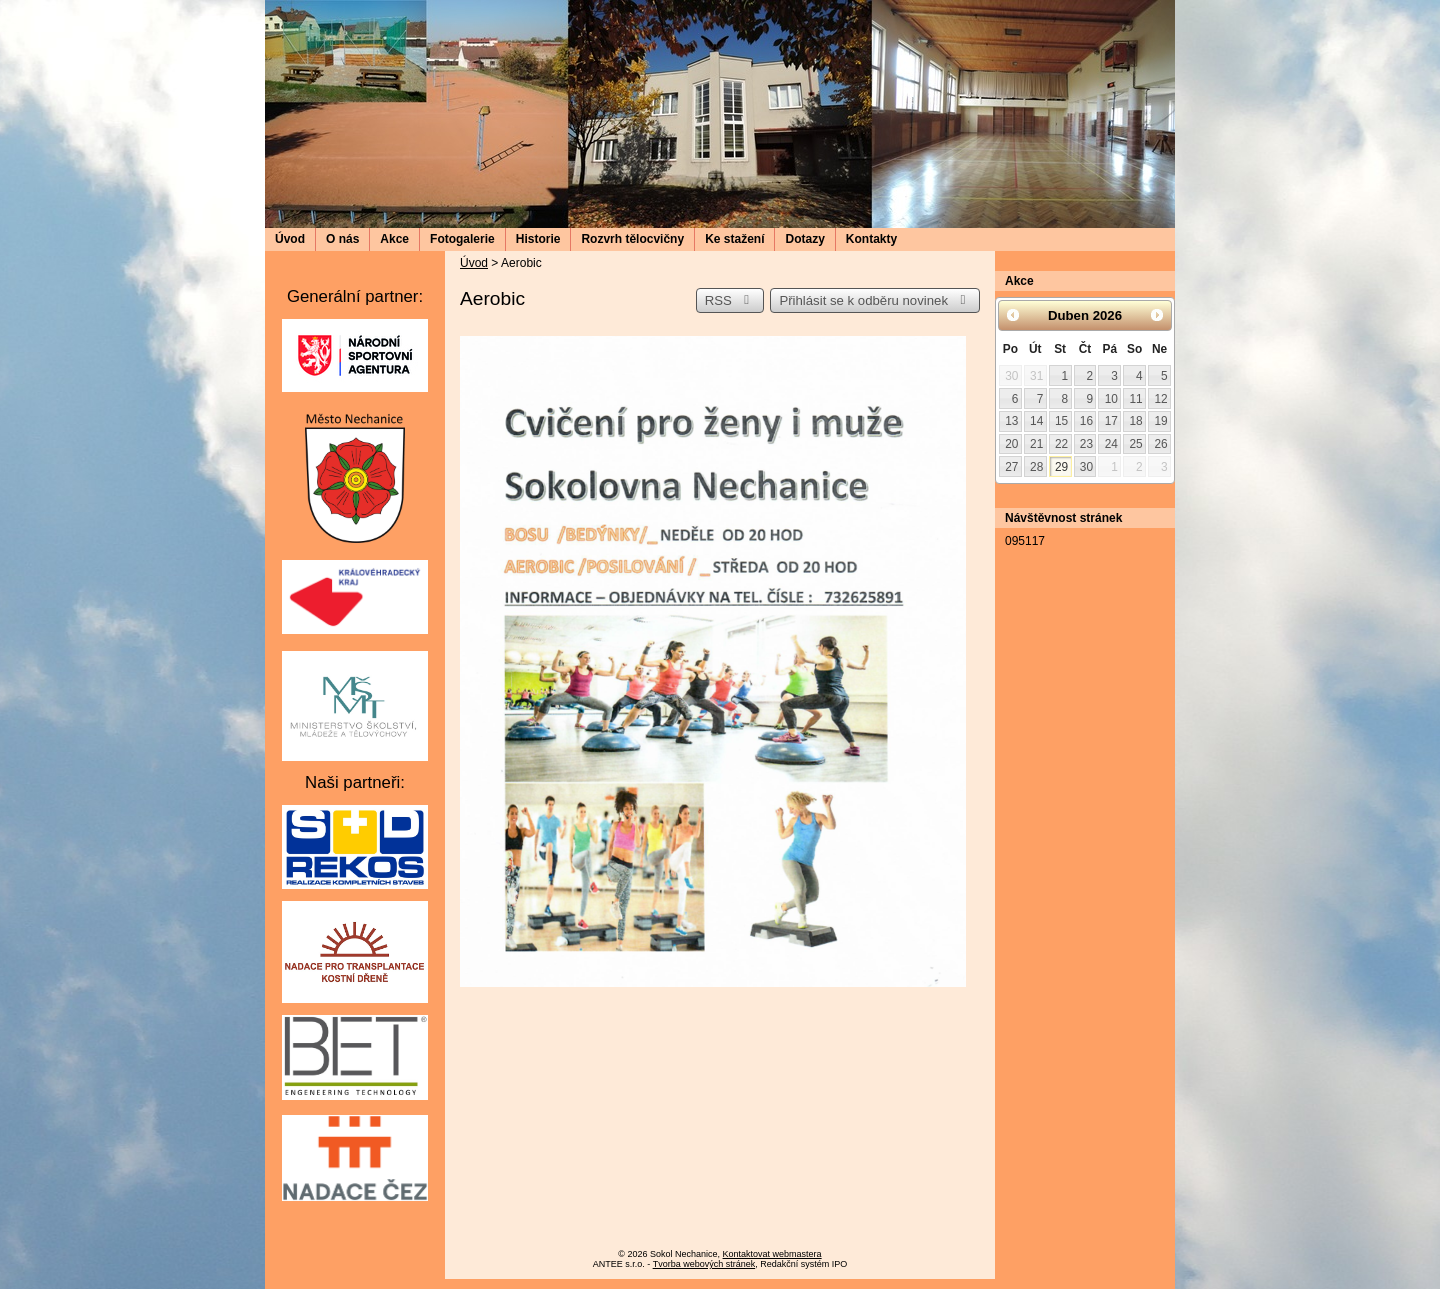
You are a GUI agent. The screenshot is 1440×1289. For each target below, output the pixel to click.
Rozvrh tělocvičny (632, 239)
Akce (394, 239)
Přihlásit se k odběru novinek (875, 300)
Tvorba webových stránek (704, 1264)
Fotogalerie (462, 239)
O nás (342, 239)
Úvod (290, 239)
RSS (730, 300)
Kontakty (871, 239)
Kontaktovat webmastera (772, 1254)
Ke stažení (734, 239)
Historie (538, 239)
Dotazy (804, 239)
